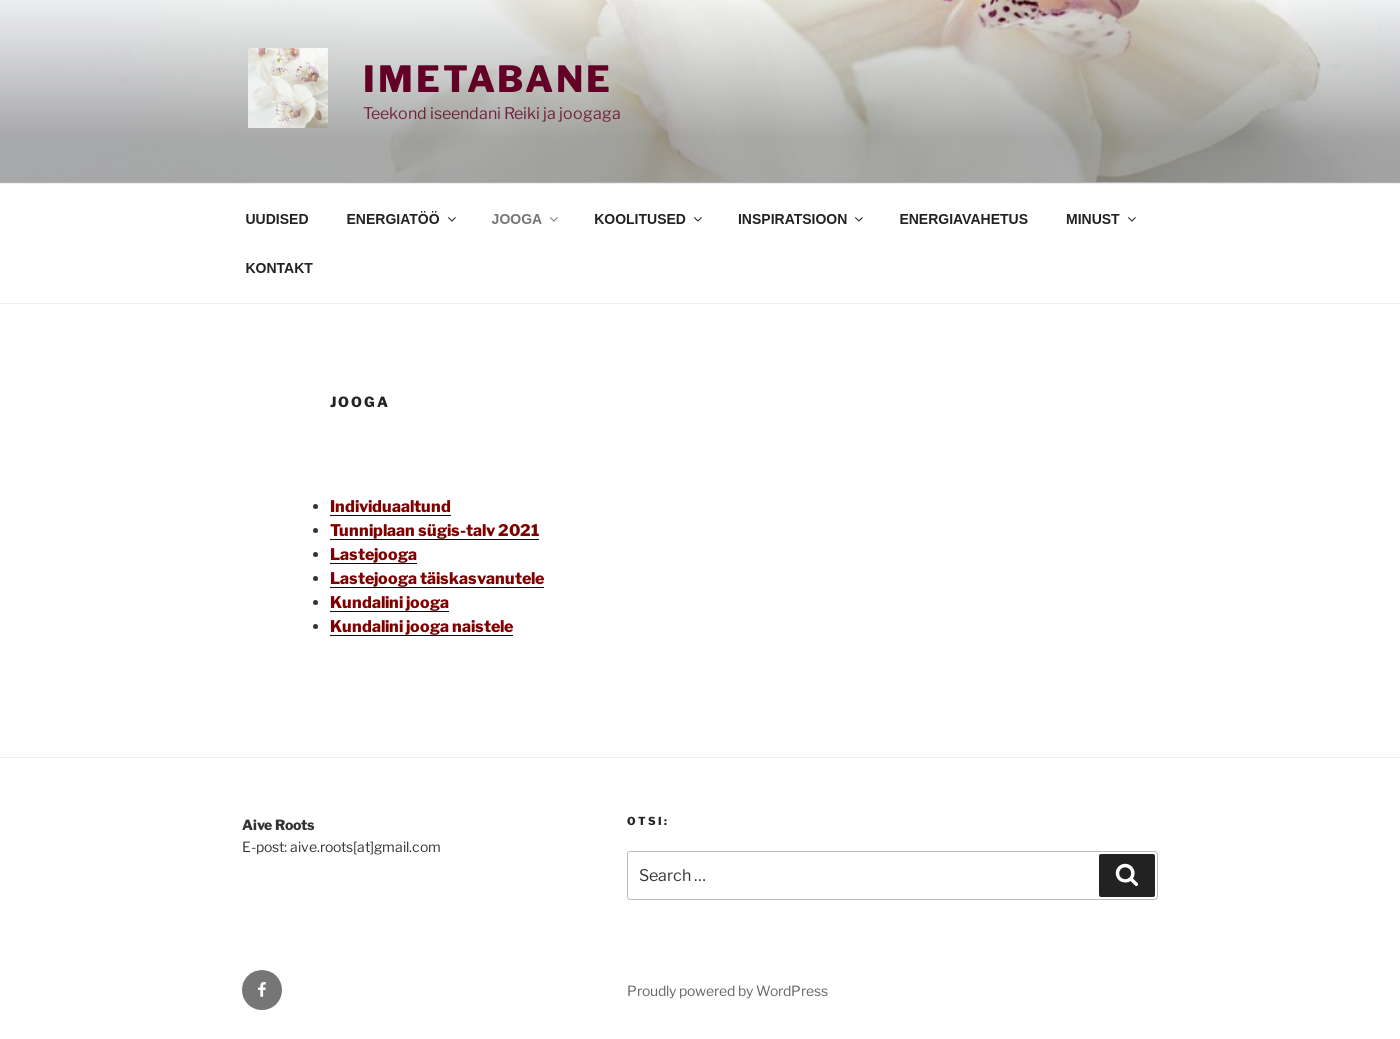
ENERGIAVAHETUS (963, 219)
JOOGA (527, 219)
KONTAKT (279, 268)
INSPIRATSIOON (802, 219)
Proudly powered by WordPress (727, 990)
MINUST (1102, 219)
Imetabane (488, 79)
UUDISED (277, 219)
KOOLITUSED (649, 219)
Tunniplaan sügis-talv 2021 (434, 530)
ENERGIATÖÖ (403, 219)
